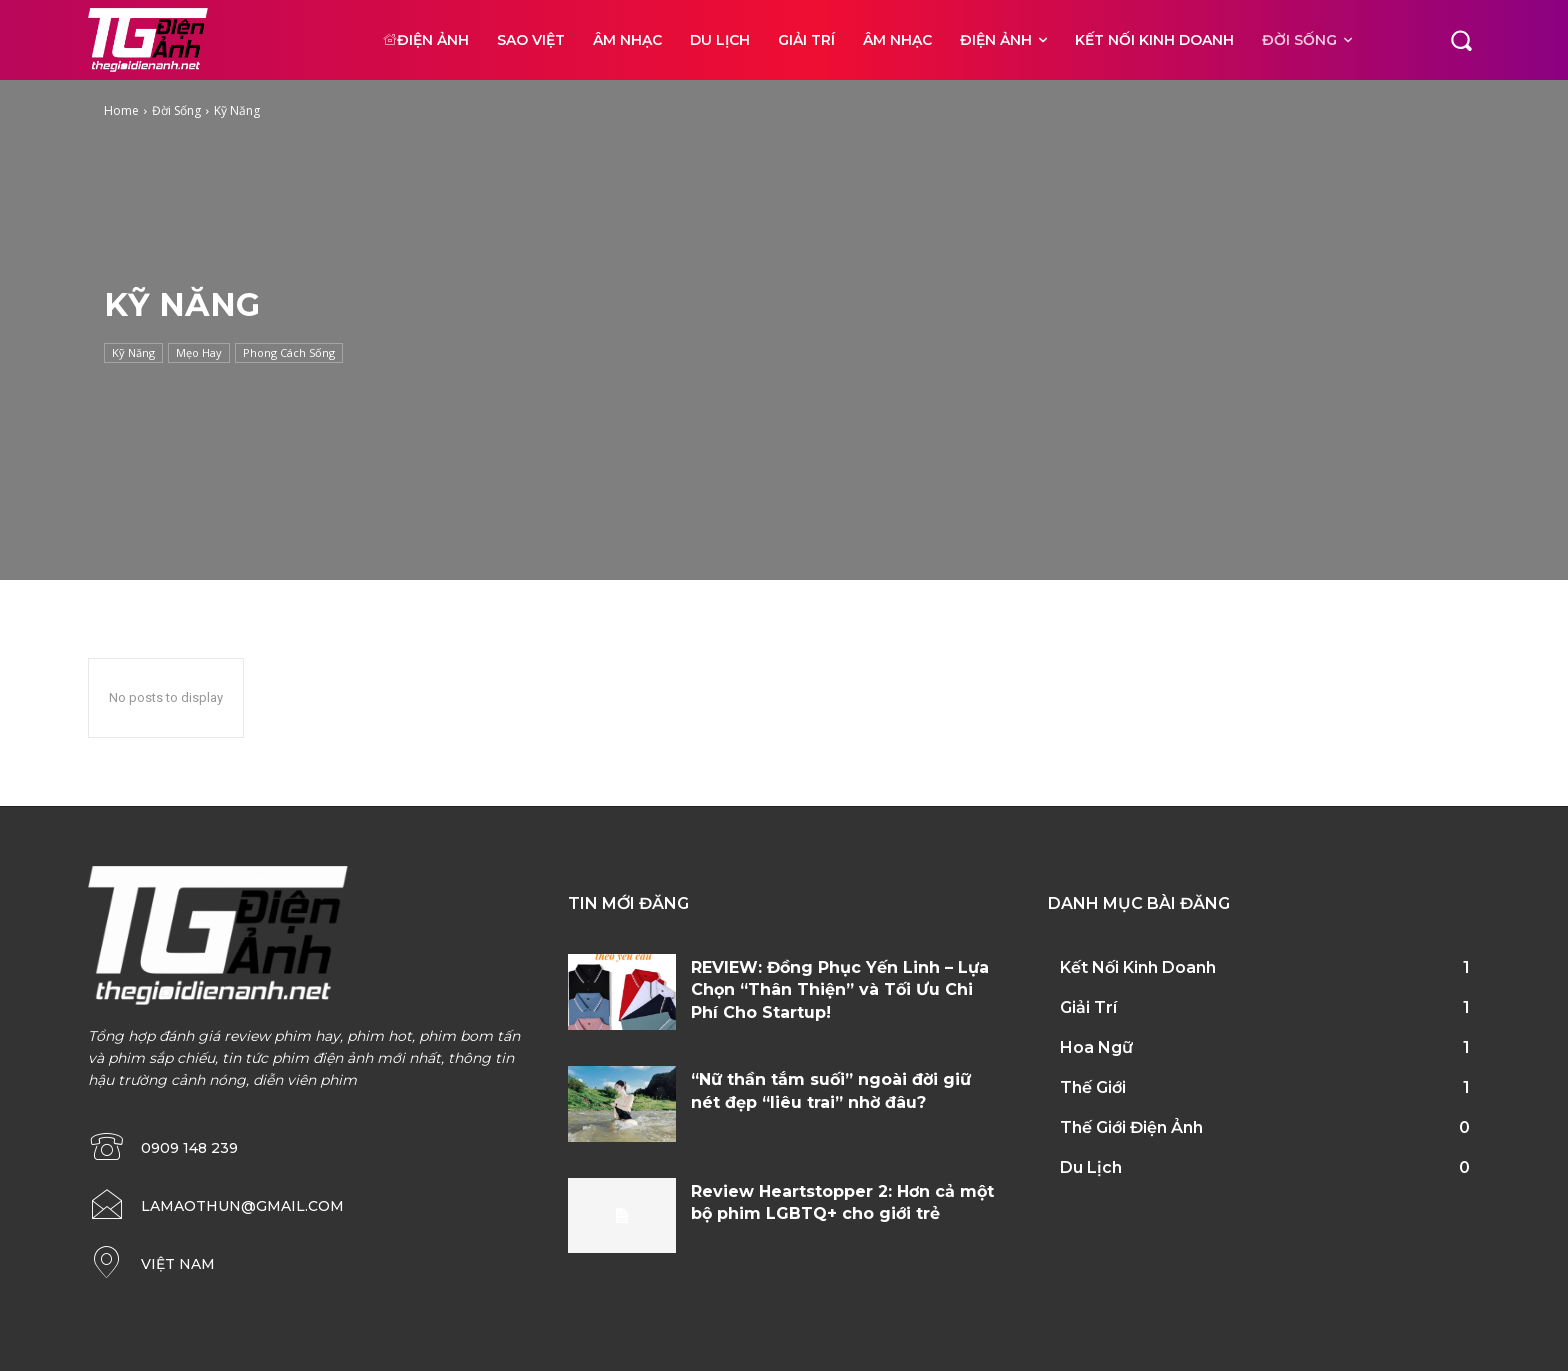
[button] (1461, 40)
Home (121, 110)
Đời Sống (176, 110)
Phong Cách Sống (289, 353)
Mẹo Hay (199, 353)
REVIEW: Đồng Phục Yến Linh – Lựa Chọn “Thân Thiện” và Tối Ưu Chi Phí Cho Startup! (840, 990)
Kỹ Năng (133, 353)
